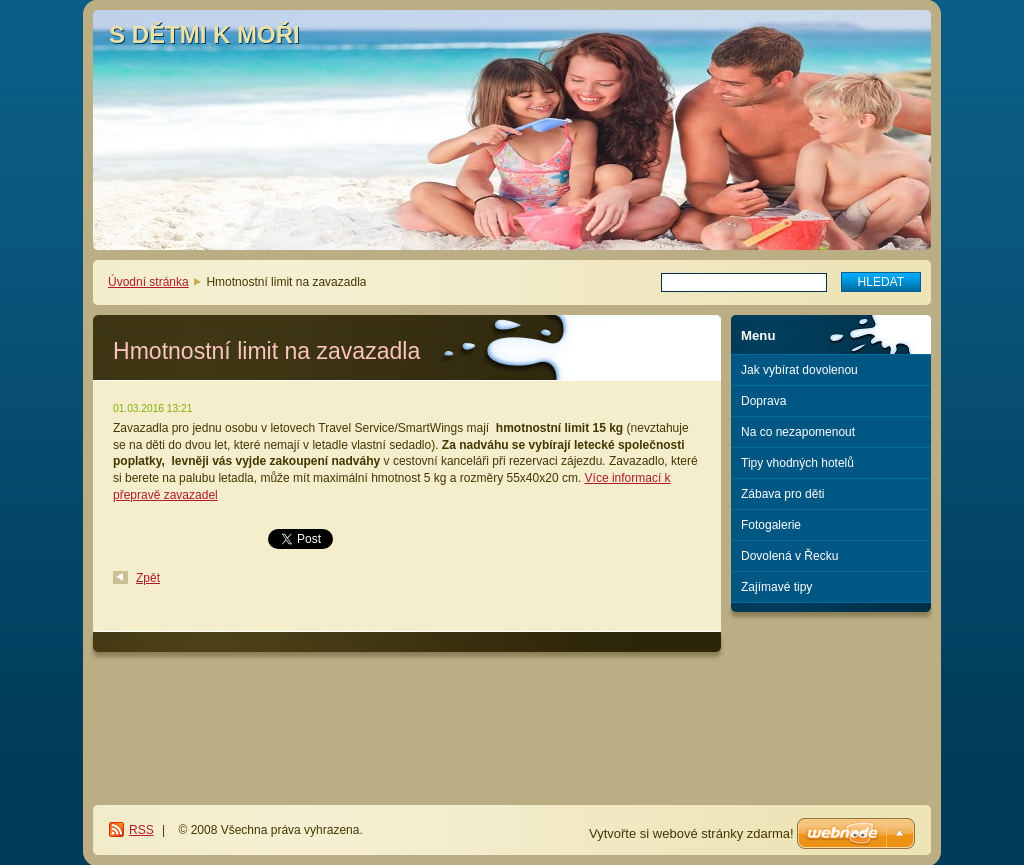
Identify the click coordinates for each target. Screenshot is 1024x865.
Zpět (148, 578)
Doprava (763, 401)
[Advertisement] (831, 693)
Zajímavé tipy (776, 587)
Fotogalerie (771, 525)
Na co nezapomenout (798, 432)
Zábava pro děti (782, 494)
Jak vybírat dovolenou (799, 370)
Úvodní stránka (148, 282)
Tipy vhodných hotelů (797, 463)
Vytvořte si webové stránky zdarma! (691, 833)
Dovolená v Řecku (789, 556)
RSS (141, 830)
